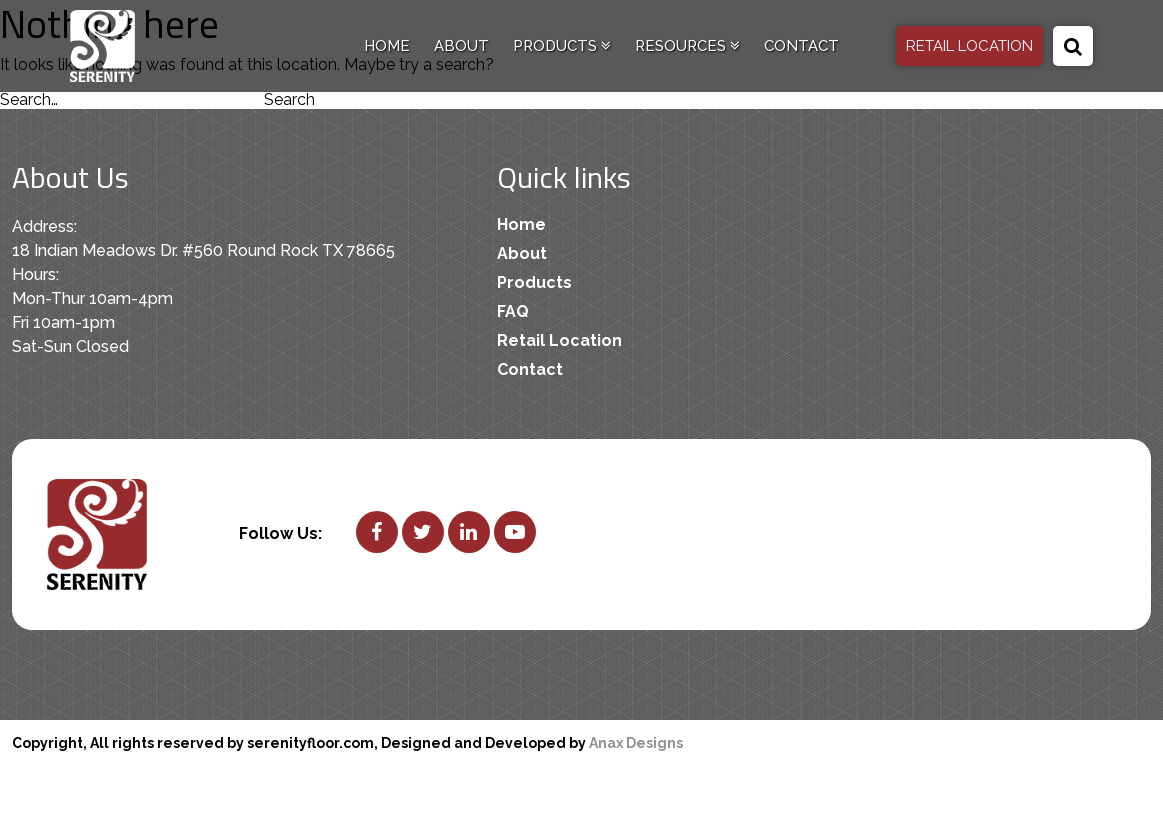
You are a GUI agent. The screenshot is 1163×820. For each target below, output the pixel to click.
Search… (29, 99)
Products (562, 46)
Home (387, 46)
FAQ (513, 311)
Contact (801, 46)
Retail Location (559, 340)
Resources (687, 46)
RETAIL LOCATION (969, 46)
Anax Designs (636, 743)
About (461, 46)
